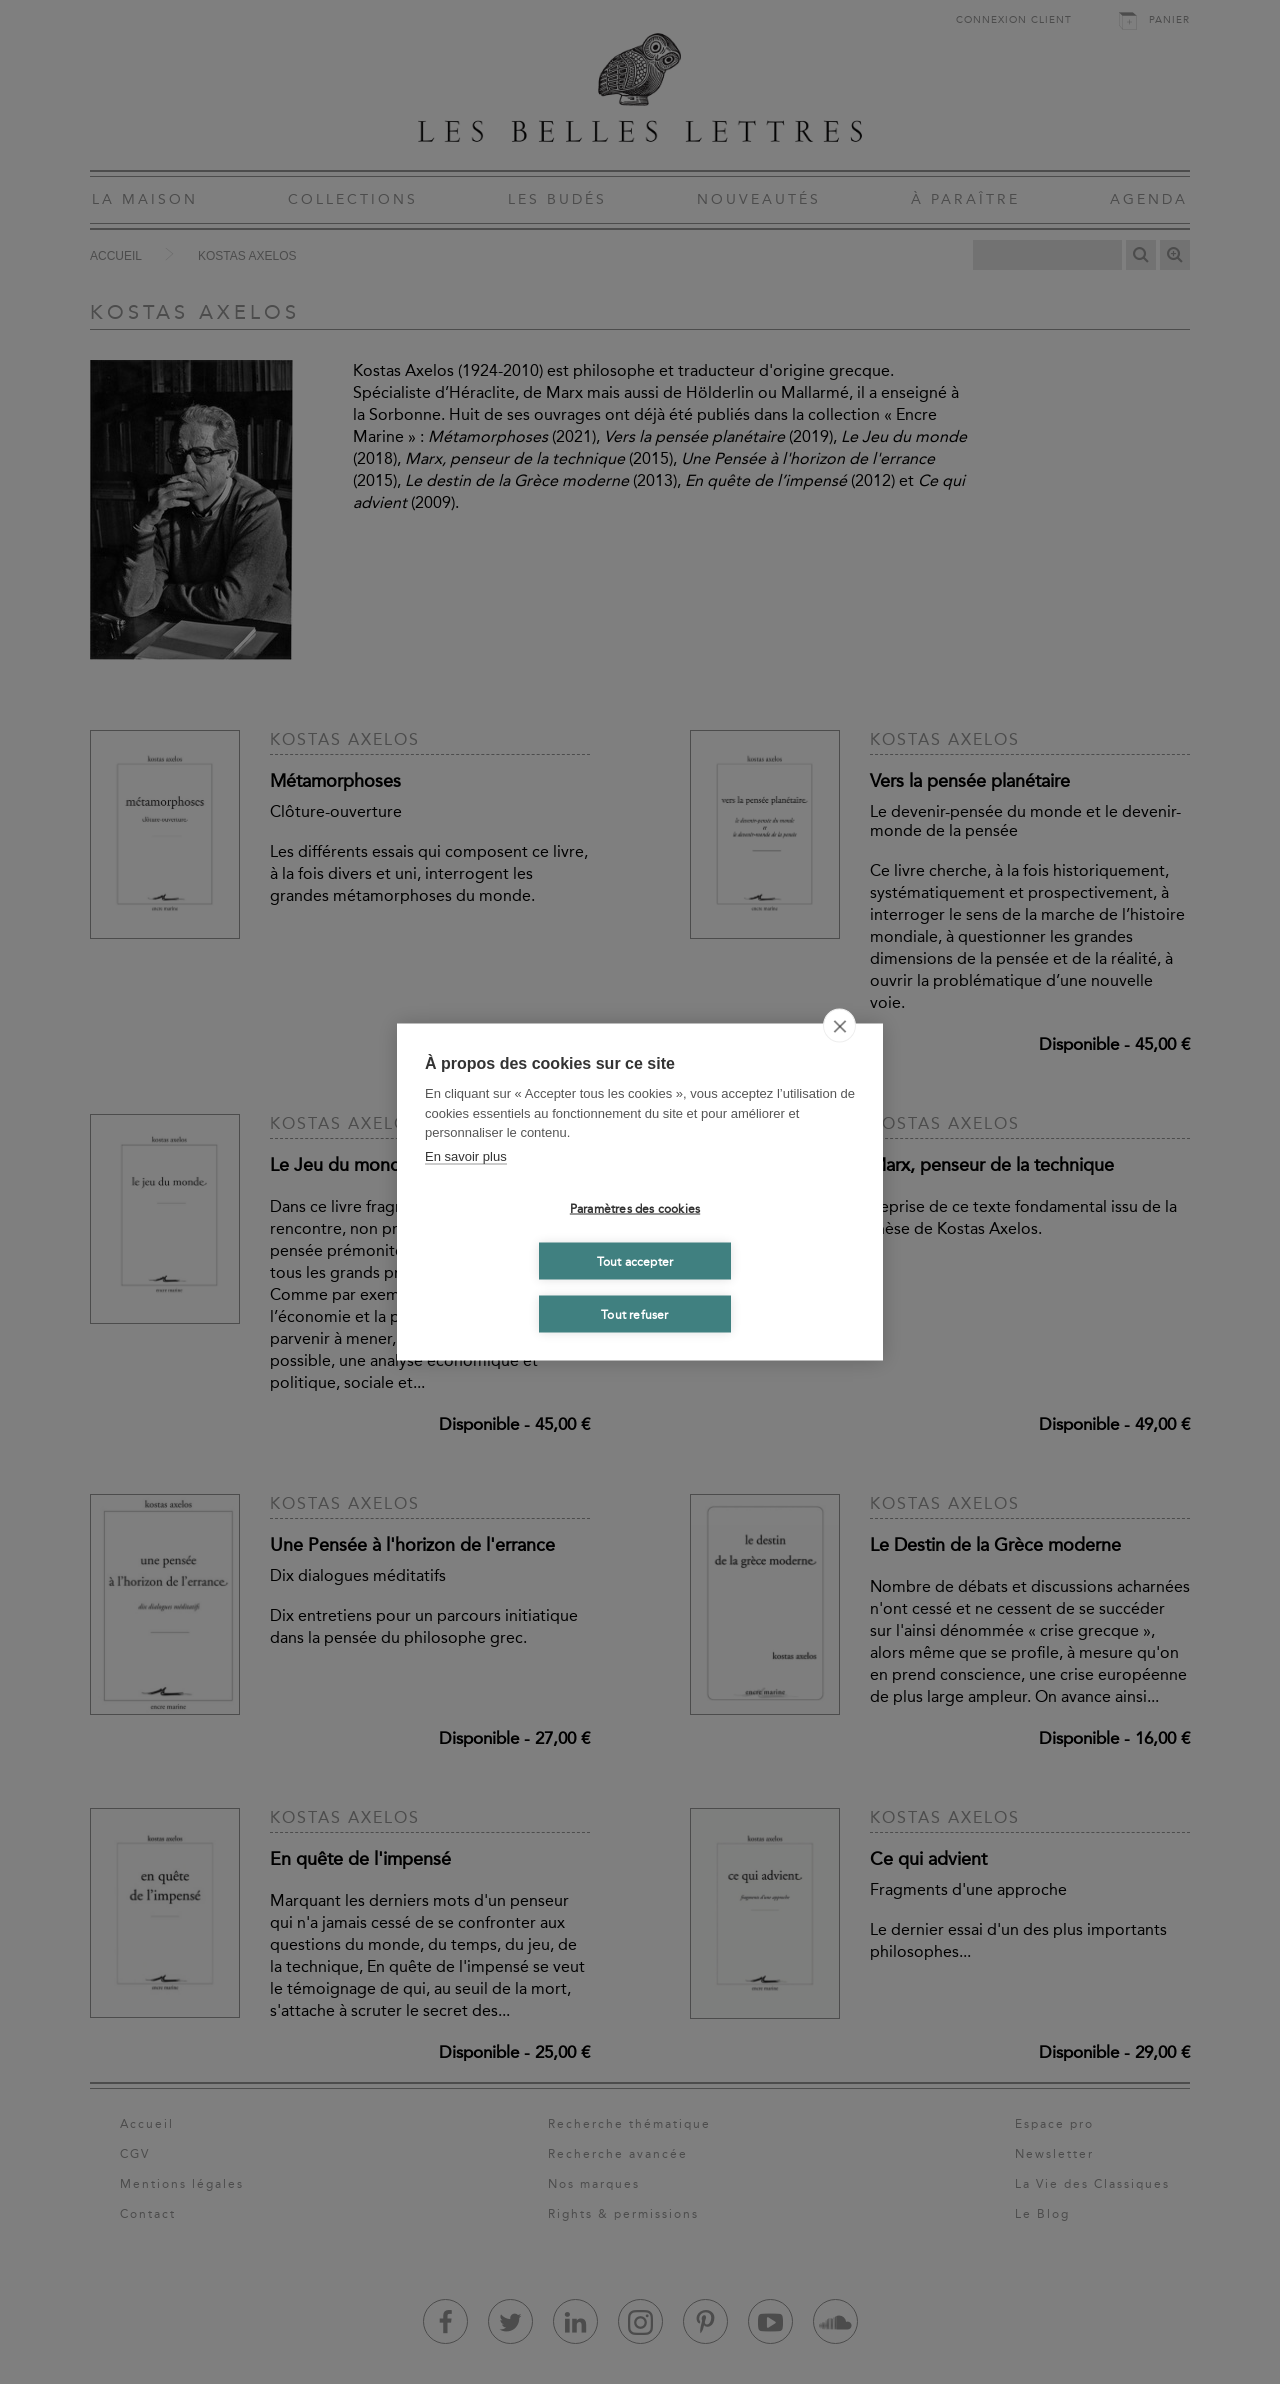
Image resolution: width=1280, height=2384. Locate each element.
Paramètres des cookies (635, 1208)
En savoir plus (466, 1155)
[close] (839, 1026)
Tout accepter (635, 1261)
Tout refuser (634, 1314)
